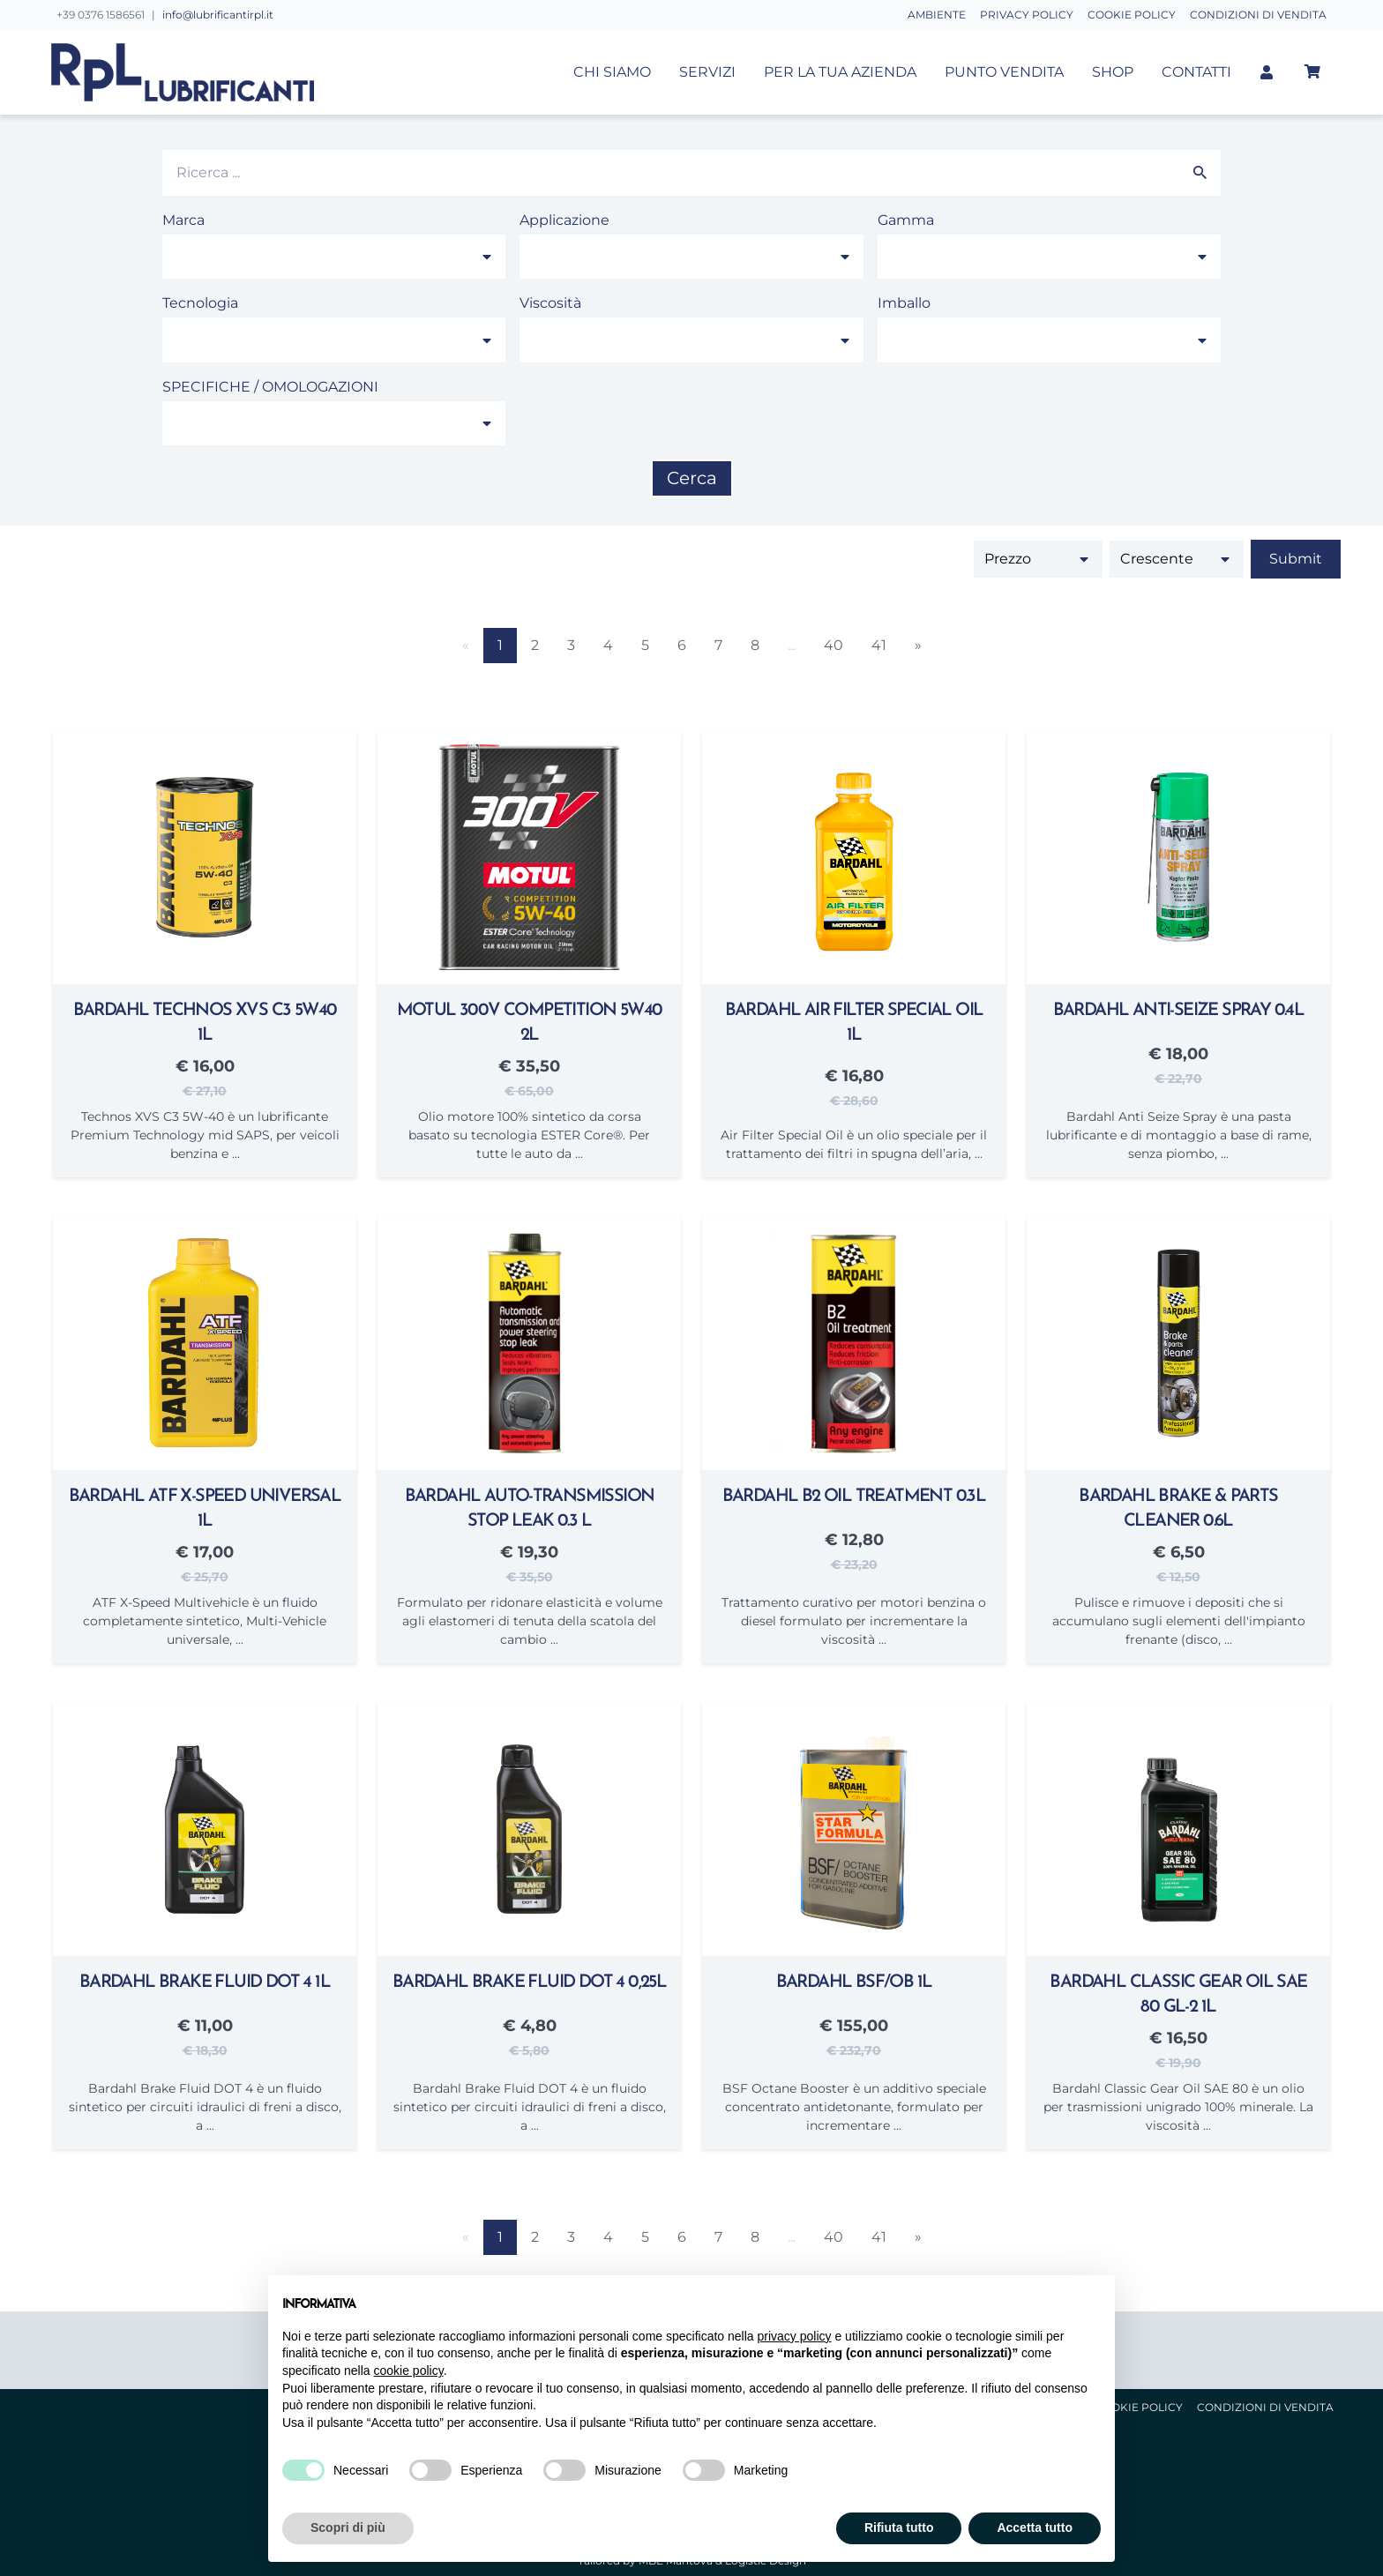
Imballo (904, 303)
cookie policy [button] (409, 2370)
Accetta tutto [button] (1035, 2527)
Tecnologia (200, 303)
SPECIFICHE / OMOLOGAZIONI (270, 386)
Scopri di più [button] (347, 2527)
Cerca (692, 478)
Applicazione (564, 220)
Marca (183, 220)
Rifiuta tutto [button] (899, 2527)
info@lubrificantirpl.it (217, 14)
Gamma (906, 220)
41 (878, 645)
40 (833, 645)
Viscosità (550, 303)
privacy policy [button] (795, 2336)
